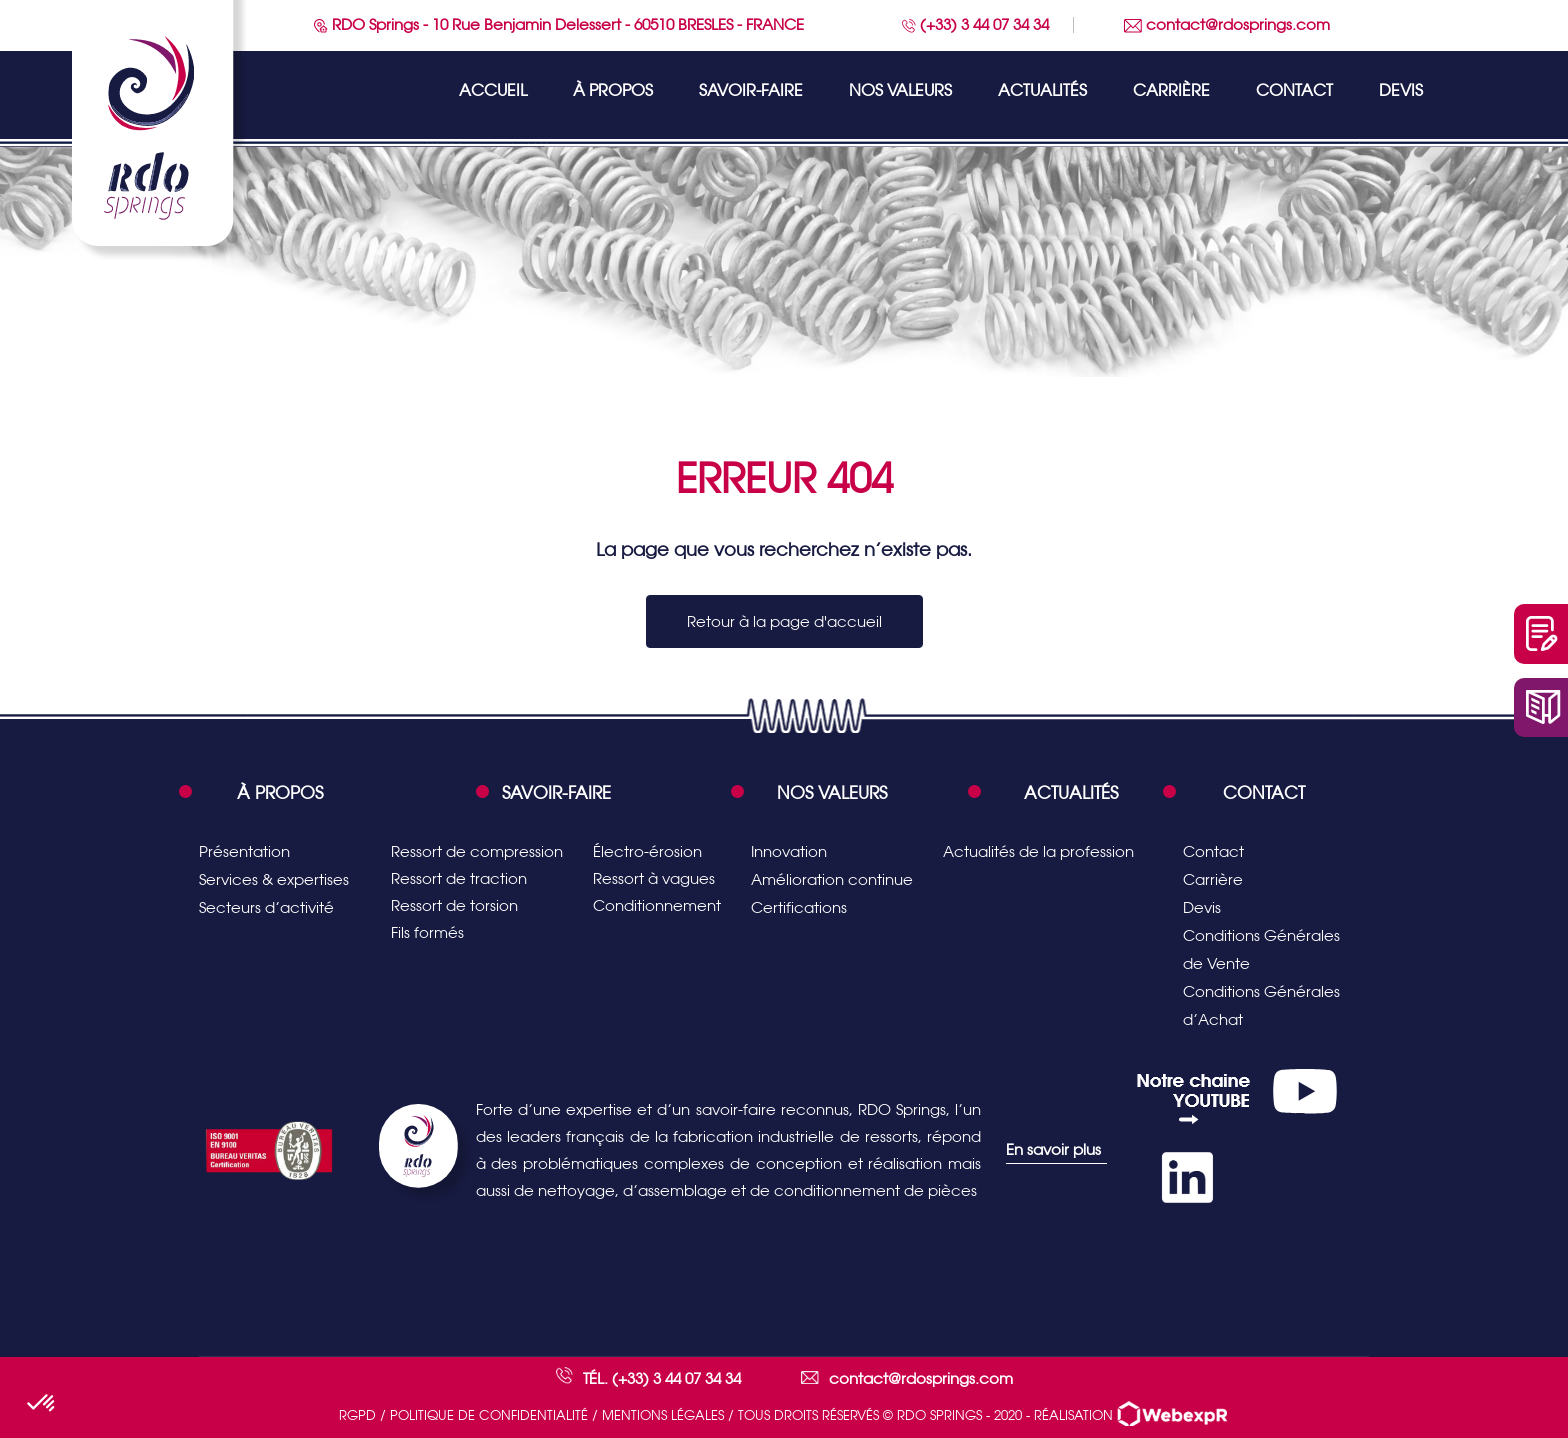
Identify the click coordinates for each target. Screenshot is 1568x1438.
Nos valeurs (900, 90)
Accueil (493, 90)
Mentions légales (663, 1415)
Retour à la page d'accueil (784, 621)
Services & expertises (274, 879)
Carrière (1171, 90)
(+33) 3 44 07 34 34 (975, 24)
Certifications (799, 907)
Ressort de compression (477, 851)
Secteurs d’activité (266, 907)
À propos (613, 90)
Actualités (1042, 90)
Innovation (789, 851)
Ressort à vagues (654, 878)
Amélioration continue (832, 879)
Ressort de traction (459, 878)
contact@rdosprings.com (1227, 24)
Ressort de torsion (454, 905)
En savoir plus (1053, 1149)
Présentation (244, 851)
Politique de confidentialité (489, 1415)
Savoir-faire (751, 90)
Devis (1401, 90)
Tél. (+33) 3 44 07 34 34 (662, 1378)
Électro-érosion (647, 851)
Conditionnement (657, 905)
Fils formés (427, 932)
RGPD (357, 1415)
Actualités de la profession (1038, 851)
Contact (1294, 90)
